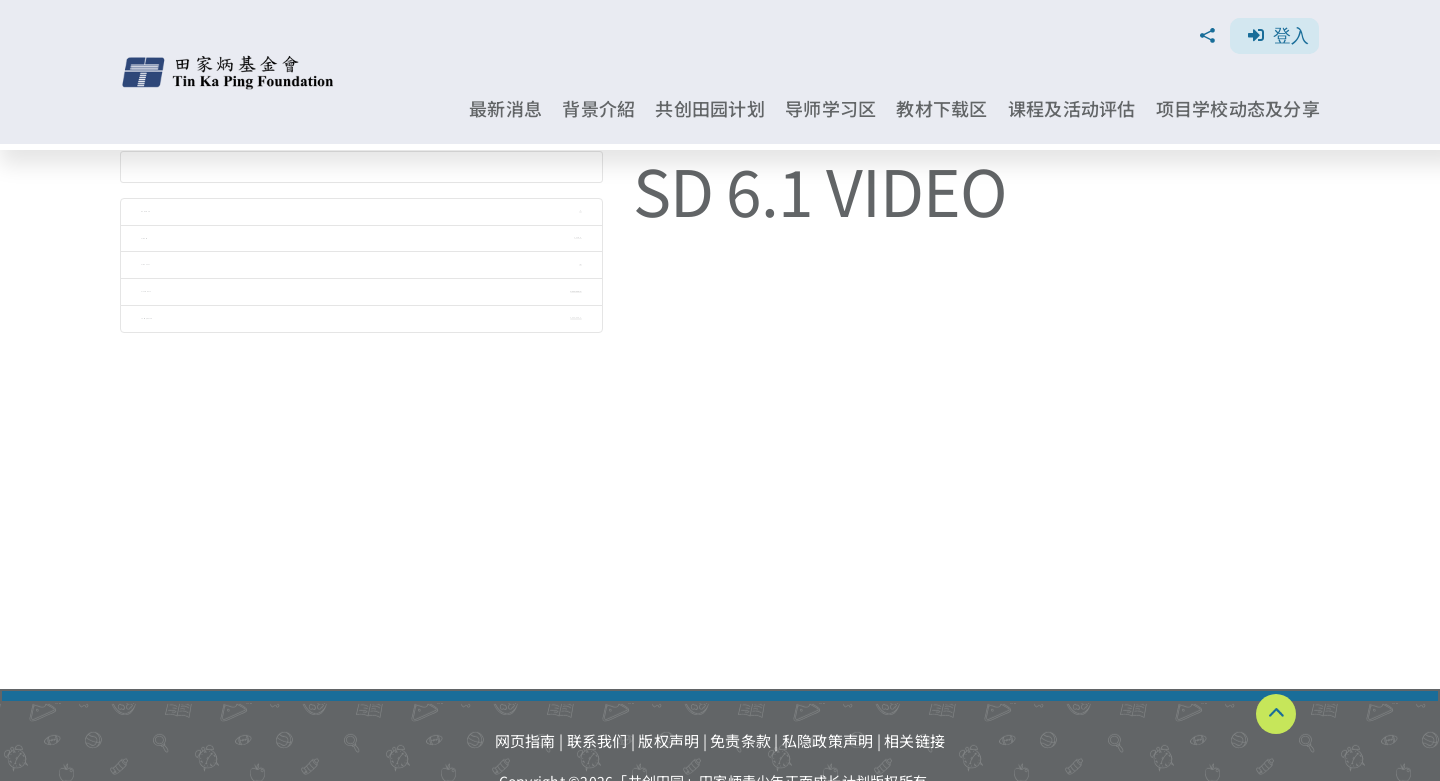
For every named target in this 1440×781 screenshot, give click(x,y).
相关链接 (914, 740)
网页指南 (525, 740)
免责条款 (740, 740)
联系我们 (597, 740)
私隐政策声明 (828, 740)
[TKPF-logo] (230, 62)
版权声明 (668, 740)
